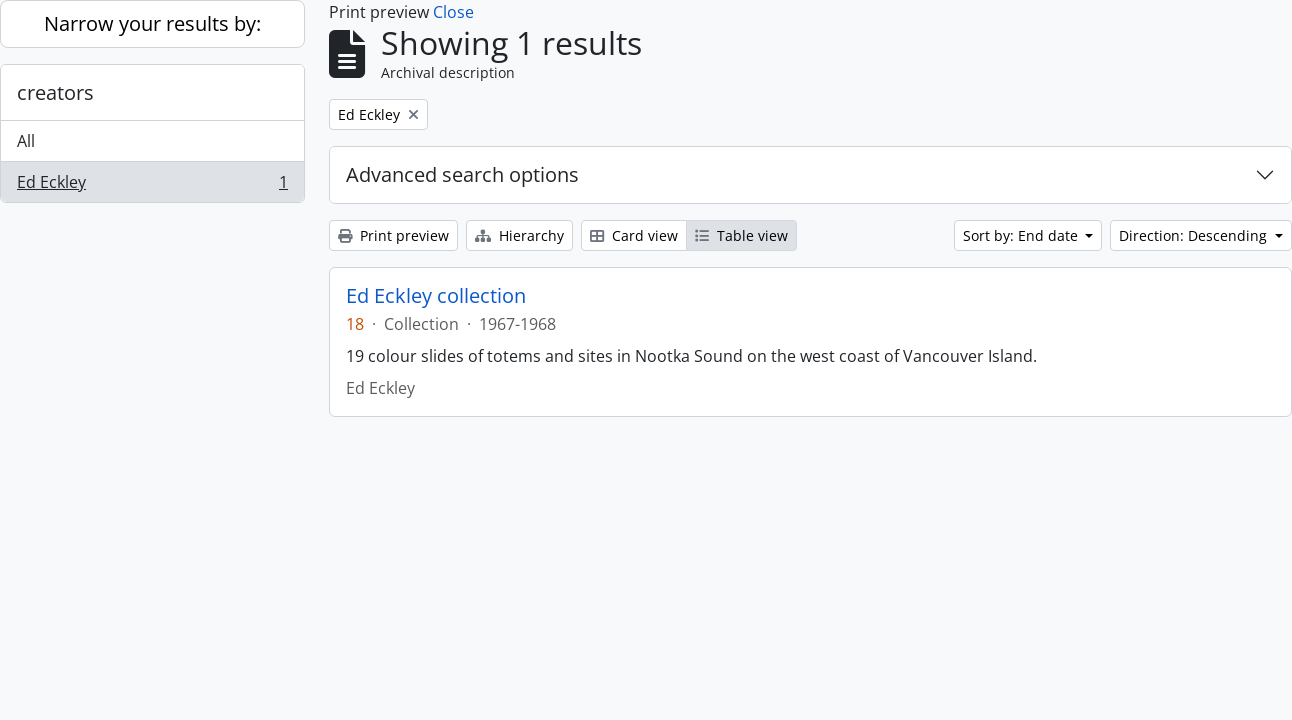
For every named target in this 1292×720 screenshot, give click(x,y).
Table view (741, 235)
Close (453, 12)
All (26, 141)
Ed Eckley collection (436, 296)
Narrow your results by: (152, 23)
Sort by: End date (1022, 235)
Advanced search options (462, 174)
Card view (634, 235)
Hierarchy (519, 235)
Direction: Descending (1195, 235)
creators (55, 92)
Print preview (393, 235)
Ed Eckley (152, 186)
